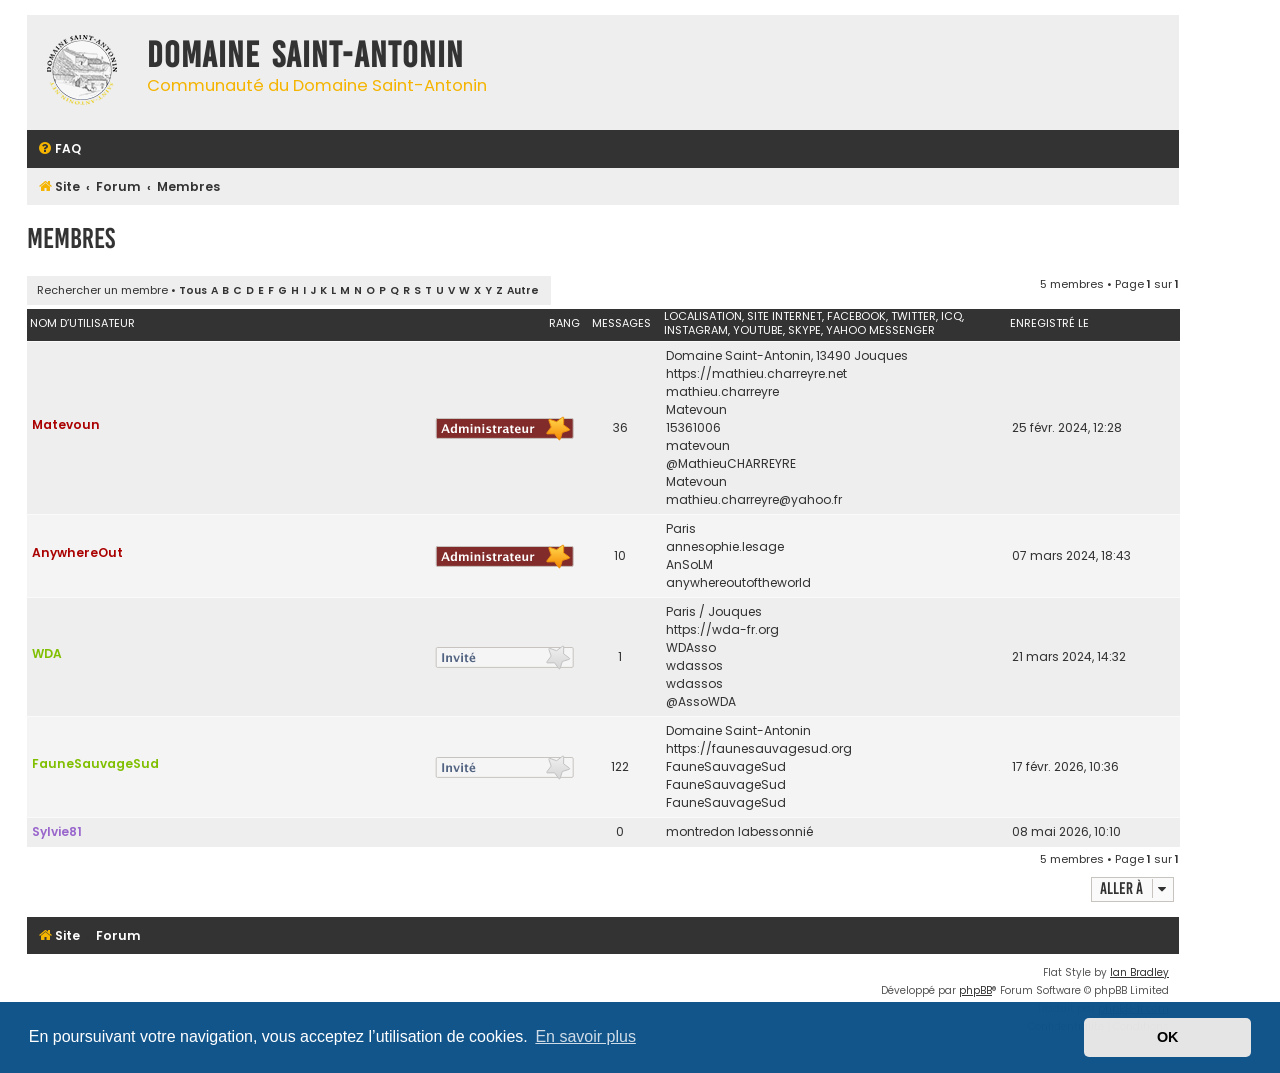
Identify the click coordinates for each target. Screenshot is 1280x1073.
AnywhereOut (77, 552)
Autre (523, 290)
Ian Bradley (1139, 972)
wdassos (694, 665)
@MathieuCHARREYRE (731, 463)
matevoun (698, 445)
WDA (47, 653)
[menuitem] (59, 149)
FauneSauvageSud (95, 763)
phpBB (975, 990)
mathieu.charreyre (722, 391)
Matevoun (66, 424)
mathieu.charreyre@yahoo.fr (754, 499)
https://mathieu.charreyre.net (756, 373)
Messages (621, 323)
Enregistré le (1049, 323)
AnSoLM (689, 564)
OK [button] (1168, 1037)
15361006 (693, 427)
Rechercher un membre (102, 290)
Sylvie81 (57, 831)
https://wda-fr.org (722, 629)
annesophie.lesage (725, 546)
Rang (564, 323)
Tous (193, 290)
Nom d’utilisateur (82, 323)
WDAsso (691, 647)
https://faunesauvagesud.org (759, 748)
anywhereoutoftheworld (738, 582)
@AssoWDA (701, 701)
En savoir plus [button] (585, 1036)
